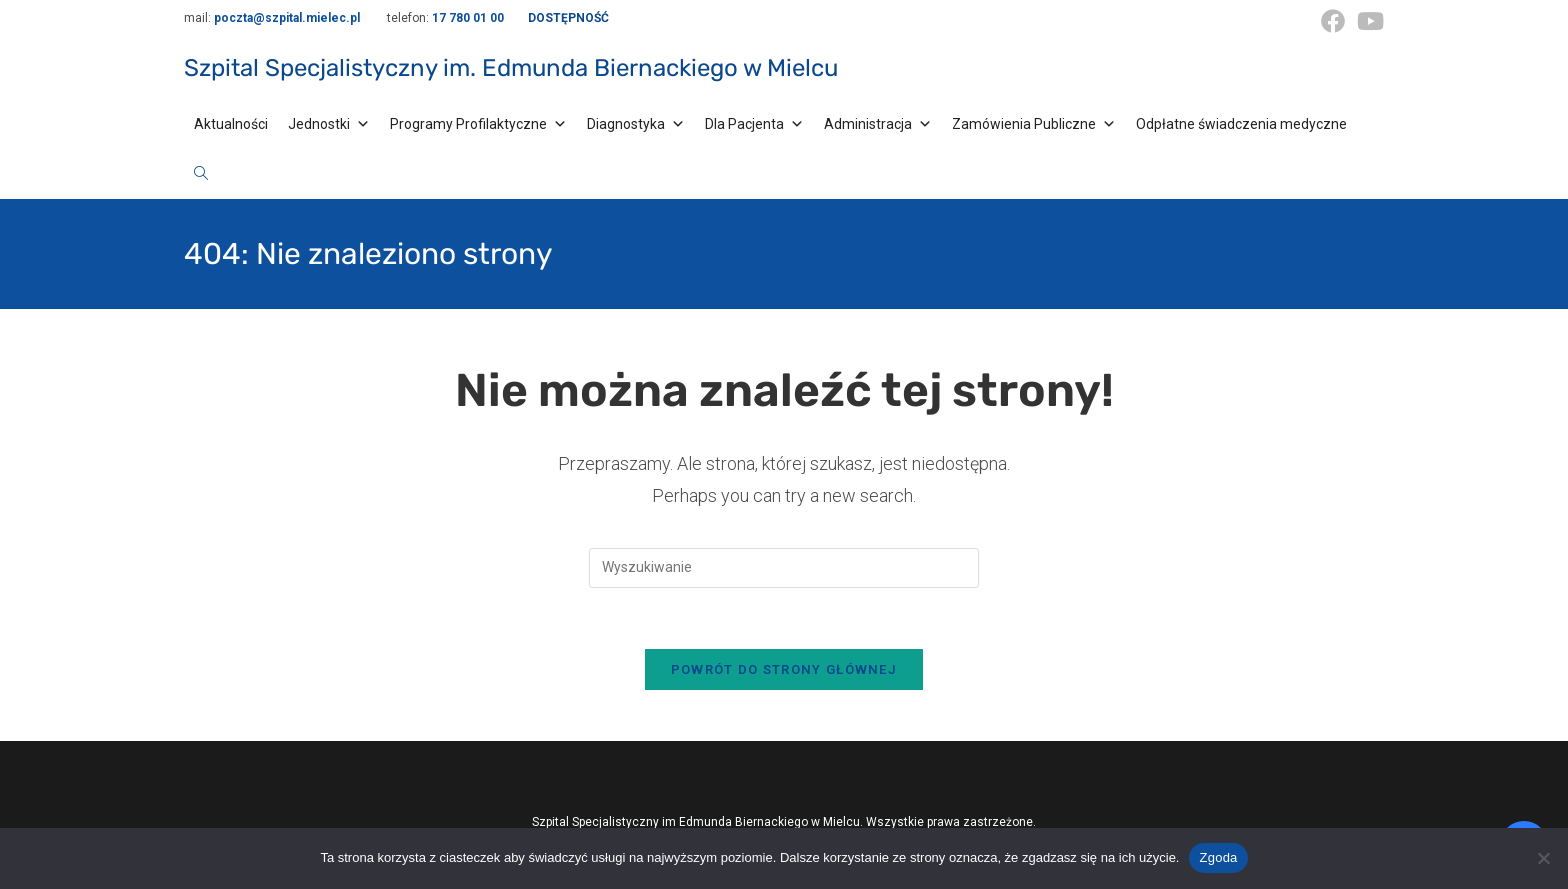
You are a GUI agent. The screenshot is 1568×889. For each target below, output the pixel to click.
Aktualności (231, 124)
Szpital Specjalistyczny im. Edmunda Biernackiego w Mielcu (511, 68)
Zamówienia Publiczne (1034, 124)
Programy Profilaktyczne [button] (478, 124)
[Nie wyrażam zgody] (1543, 858)
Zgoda (1218, 857)
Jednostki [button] (329, 124)
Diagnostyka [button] (636, 124)
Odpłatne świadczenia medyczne (1241, 124)
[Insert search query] (784, 568)
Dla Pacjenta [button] (754, 124)
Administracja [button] (878, 124)
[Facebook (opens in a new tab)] (1333, 21)
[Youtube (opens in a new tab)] (1367, 21)
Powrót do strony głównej (784, 669)
